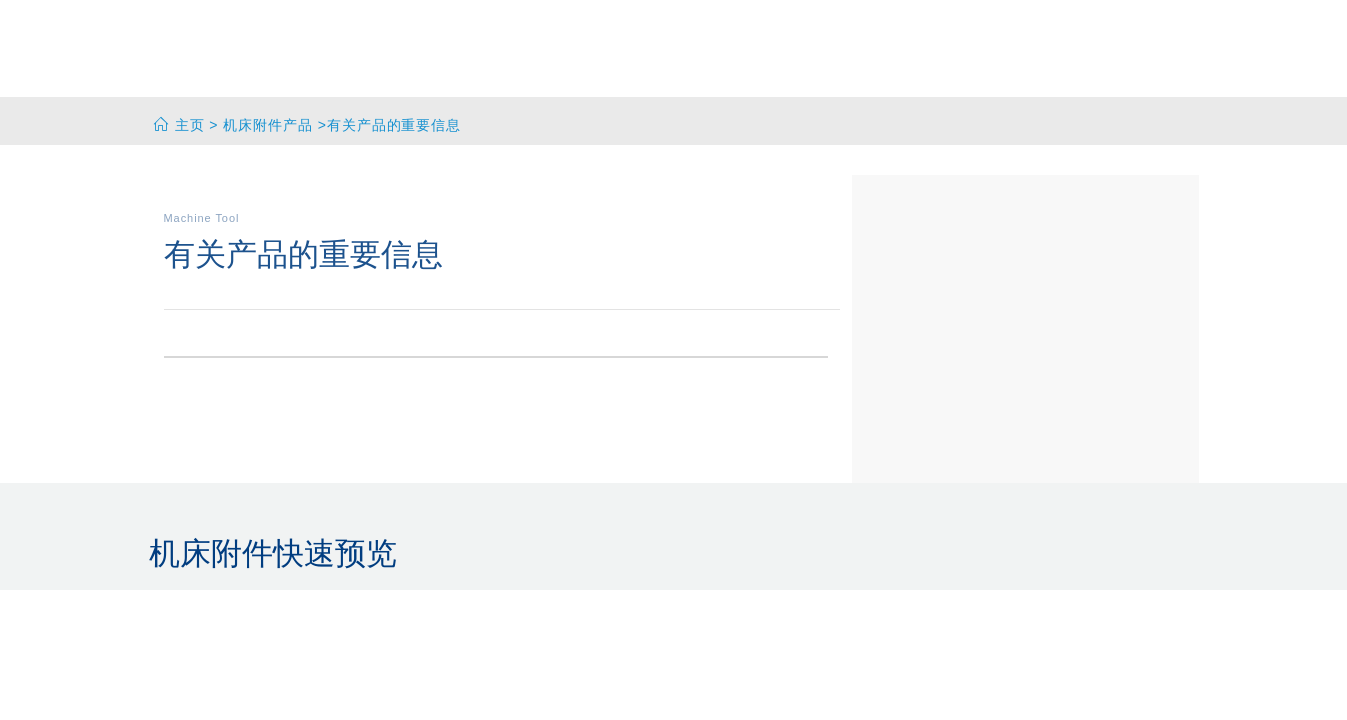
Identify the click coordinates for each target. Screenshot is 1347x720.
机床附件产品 (268, 125)
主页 (190, 125)
